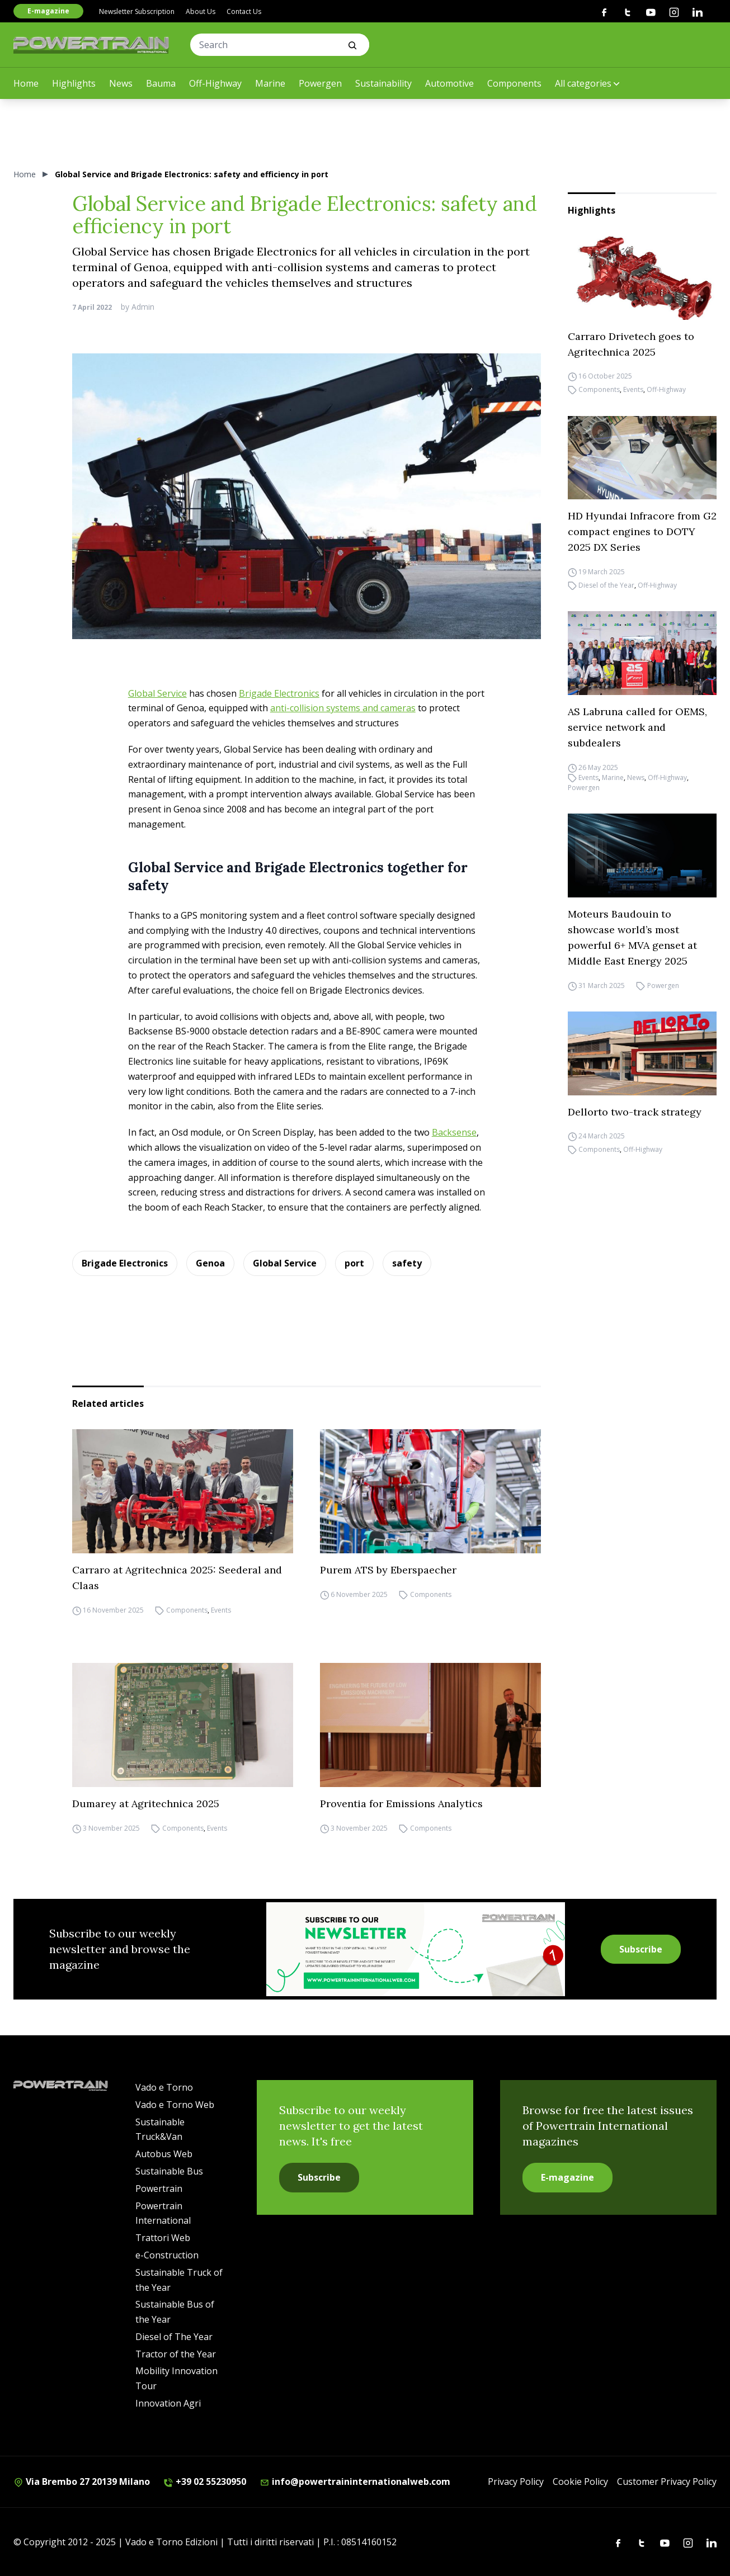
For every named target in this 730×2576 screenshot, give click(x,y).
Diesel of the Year (606, 585)
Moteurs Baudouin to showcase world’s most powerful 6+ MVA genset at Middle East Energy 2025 (632, 937)
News (121, 83)
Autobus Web (163, 2154)
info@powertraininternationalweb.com (355, 2481)
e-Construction (167, 2255)
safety (407, 1263)
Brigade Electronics (279, 693)
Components (514, 83)
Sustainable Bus (169, 2171)
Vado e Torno (164, 2087)
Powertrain (158, 2188)
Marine (270, 83)
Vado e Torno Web (174, 2104)
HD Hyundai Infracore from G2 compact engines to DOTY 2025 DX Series (642, 531)
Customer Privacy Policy (667, 2481)
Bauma (161, 83)
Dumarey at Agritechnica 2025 (145, 1803)
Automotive (449, 83)
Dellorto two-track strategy (634, 1111)
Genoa (210, 1263)
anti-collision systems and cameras (343, 708)
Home (26, 83)
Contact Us (244, 11)
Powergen (320, 83)
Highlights (74, 83)
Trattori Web (162, 2238)
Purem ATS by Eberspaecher (388, 1569)
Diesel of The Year (174, 2337)
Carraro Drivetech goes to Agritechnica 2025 (631, 344)
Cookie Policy (580, 2481)
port (354, 1263)
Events (633, 390)
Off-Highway (215, 83)
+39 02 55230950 (204, 2481)
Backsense (454, 1132)
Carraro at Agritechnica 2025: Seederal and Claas (177, 1577)
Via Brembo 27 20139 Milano (81, 2481)
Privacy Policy (516, 2481)
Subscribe (640, 1949)
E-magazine (48, 11)
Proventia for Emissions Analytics (401, 1803)
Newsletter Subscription (137, 11)
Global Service (157, 693)
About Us (200, 11)
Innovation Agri (168, 2403)
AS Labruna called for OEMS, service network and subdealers (637, 727)
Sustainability (383, 83)
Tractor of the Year (175, 2354)
